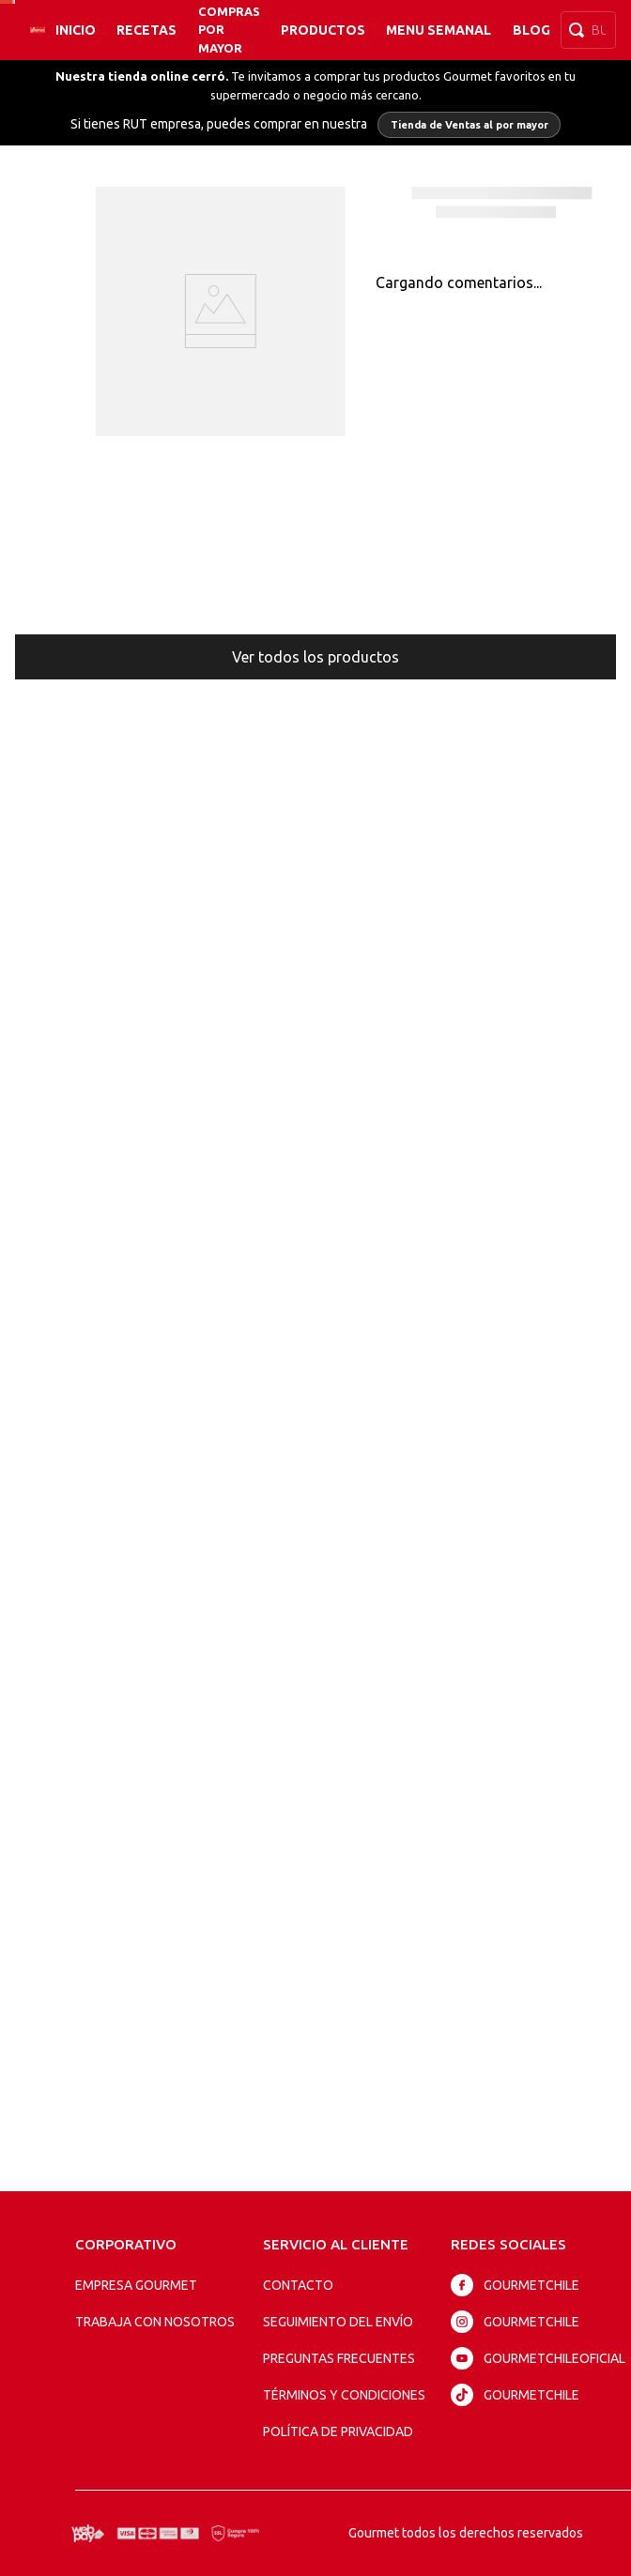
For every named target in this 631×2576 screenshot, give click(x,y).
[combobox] (588, 30)
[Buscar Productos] (580, 30)
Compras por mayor (229, 29)
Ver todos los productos (315, 656)
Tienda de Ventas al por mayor (469, 124)
